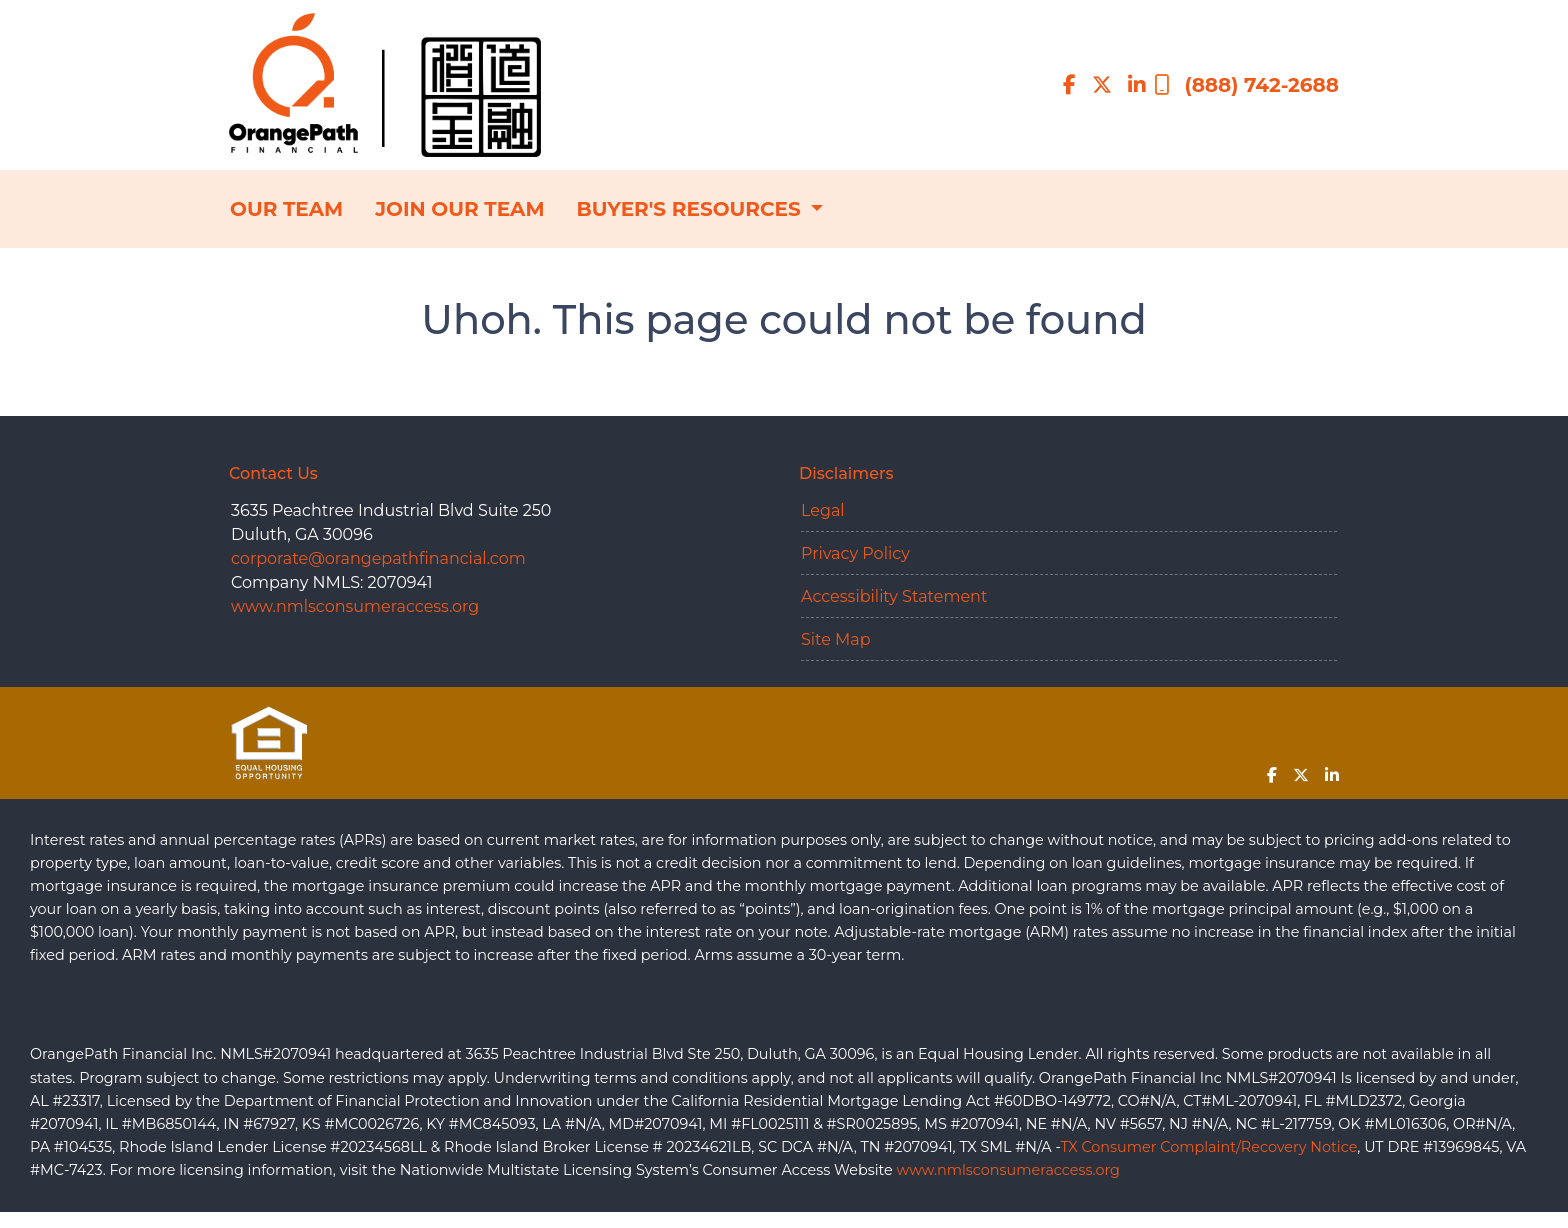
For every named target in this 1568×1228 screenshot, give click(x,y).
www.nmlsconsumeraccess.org (355, 606)
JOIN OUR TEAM (459, 209)
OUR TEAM (286, 209)
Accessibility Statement (894, 596)
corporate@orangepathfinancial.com (378, 558)
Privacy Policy (855, 553)
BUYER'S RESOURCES (691, 209)
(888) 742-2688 (1247, 85)
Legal (823, 510)
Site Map (836, 639)
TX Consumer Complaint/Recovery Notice (1208, 1147)
